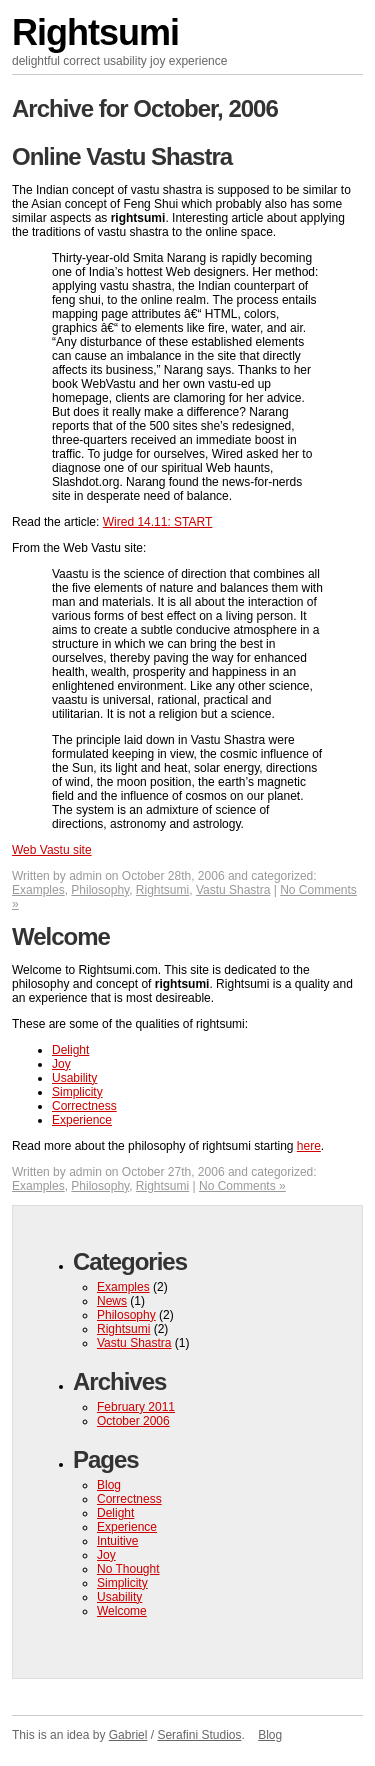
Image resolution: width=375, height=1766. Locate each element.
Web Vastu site (52, 850)
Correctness (84, 1106)
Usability (74, 1078)
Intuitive (117, 1541)
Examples (38, 890)
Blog (109, 1485)
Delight (70, 1050)
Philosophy (100, 890)
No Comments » (242, 1186)
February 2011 (136, 1407)
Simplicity (77, 1092)
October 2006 (133, 1421)
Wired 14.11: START (158, 522)
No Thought (128, 1569)
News (112, 1301)
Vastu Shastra (233, 890)
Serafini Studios (199, 1735)
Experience (82, 1120)
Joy (61, 1064)
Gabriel (128, 1735)
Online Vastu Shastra (122, 156)
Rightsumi (95, 32)
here (309, 1146)
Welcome (61, 936)
